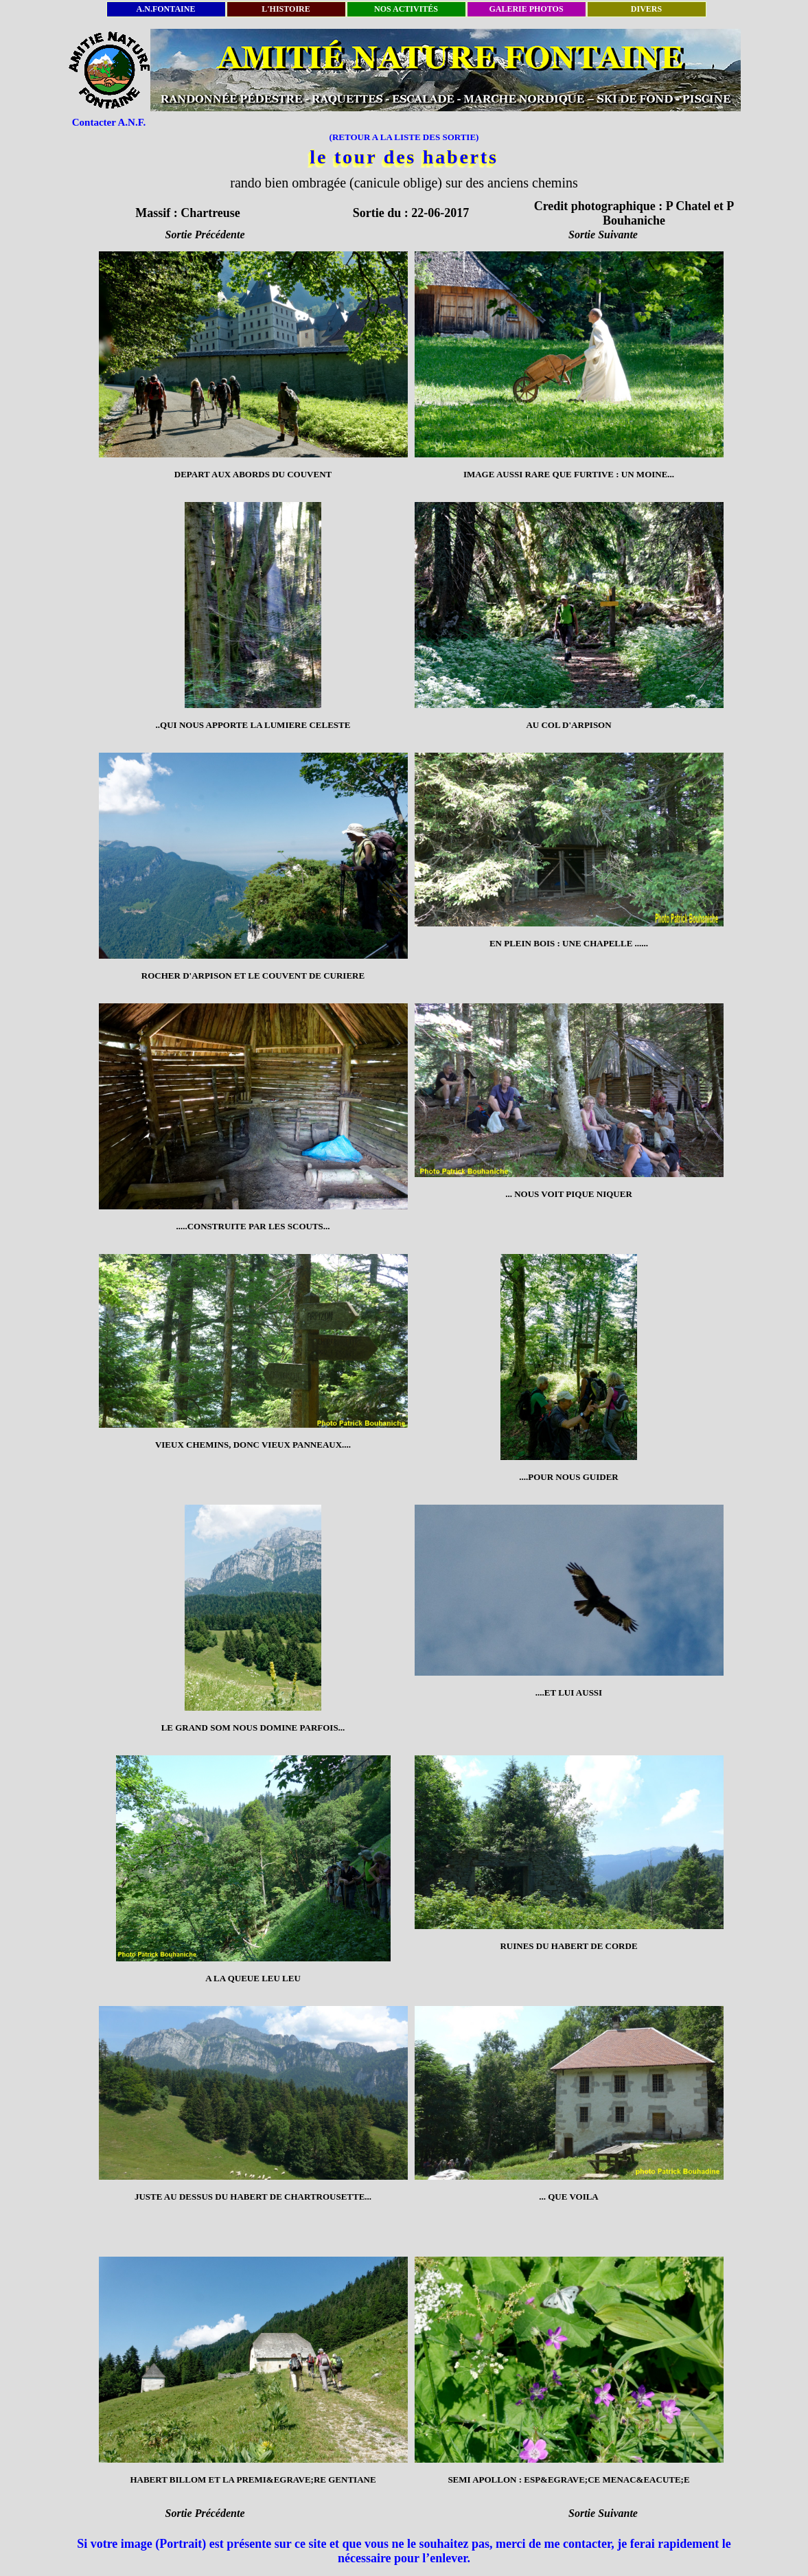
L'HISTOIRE (286, 9)
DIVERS (646, 9)
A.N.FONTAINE (166, 9)
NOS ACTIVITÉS (406, 9)
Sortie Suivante (603, 234)
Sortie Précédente (205, 234)
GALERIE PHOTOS (526, 9)
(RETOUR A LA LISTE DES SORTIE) (404, 137)
